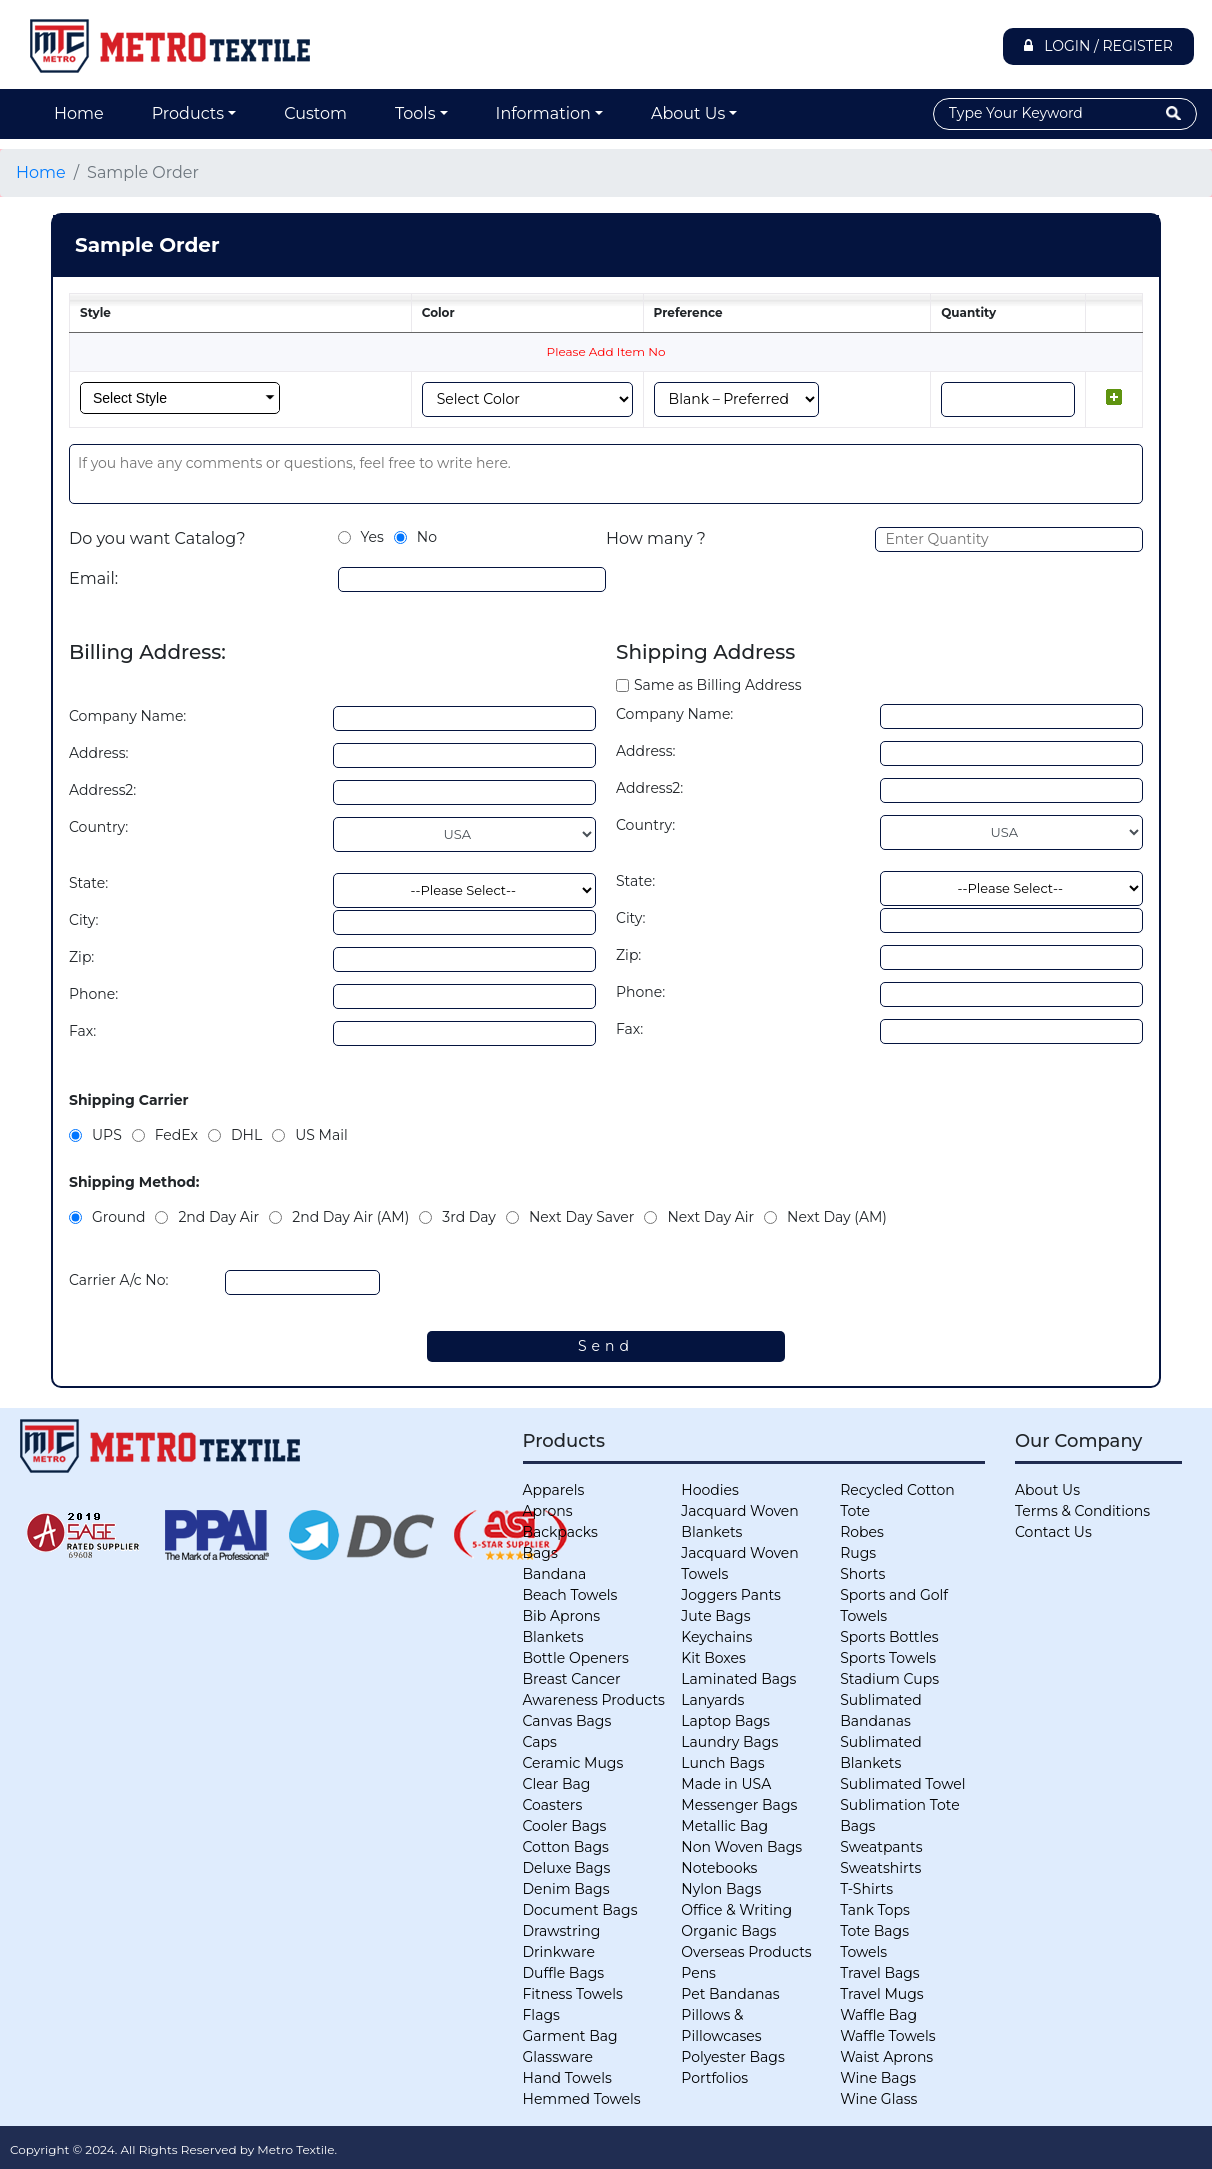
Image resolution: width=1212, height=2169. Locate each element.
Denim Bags (566, 1889)
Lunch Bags (722, 1763)
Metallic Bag (724, 1826)
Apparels (554, 1490)
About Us (688, 113)
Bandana (555, 1574)
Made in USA (726, 1784)
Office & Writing (736, 1910)
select (270, 398)
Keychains (716, 1637)
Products (188, 113)
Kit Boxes (713, 1658)
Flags (541, 2015)
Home (79, 113)
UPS (107, 1135)
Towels (863, 1952)
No (427, 537)
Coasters (553, 1805)
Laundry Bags (729, 1742)
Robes (862, 1532)
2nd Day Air (218, 1217)
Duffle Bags (564, 1973)
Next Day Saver (581, 1217)
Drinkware (559, 1952)
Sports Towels (888, 1658)
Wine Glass (878, 2099)
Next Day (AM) (837, 1217)
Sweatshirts (880, 1868)
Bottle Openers (576, 1658)
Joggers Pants (731, 1595)
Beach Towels (570, 1595)
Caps (540, 1742)
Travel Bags (880, 1973)
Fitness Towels (573, 1994)
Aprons (548, 1511)
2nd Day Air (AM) (350, 1217)
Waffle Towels (887, 2036)
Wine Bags (878, 2078)
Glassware (558, 2057)
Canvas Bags (567, 1721)
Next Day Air (710, 1217)
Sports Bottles (889, 1637)
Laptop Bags (725, 1721)
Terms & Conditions (1082, 1511)
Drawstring (562, 1931)
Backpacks (560, 1532)
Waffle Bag (878, 2015)
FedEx (176, 1135)
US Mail (321, 1135)
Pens (698, 1973)
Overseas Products (746, 1952)
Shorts (862, 1574)
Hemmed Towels (582, 2099)
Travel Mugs (881, 1994)
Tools (415, 113)
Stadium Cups (889, 1679)
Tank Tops (875, 1910)
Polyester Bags (732, 2057)
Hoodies (709, 1490)
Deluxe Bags (567, 1868)
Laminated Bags (738, 1679)
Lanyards (712, 1700)
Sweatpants (881, 1847)
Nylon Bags (721, 1889)
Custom (315, 113)
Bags (540, 1553)
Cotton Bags (566, 1847)
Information (543, 113)
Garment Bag (570, 2036)
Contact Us (1053, 1532)
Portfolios (714, 2078)
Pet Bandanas (730, 1994)
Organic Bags (728, 1931)
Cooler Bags (565, 1826)
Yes (372, 537)
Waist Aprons (886, 2057)
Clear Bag (557, 1784)
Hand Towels (567, 2078)
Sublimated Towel (902, 1784)
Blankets (553, 1637)
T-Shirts (866, 1889)
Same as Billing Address (717, 685)
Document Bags (580, 1910)
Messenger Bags (739, 1805)
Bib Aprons (562, 1616)
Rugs (858, 1553)
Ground (118, 1217)
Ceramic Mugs (573, 1763)
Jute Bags (715, 1616)
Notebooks (719, 1868)
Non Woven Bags (741, 1847)
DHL (246, 1135)
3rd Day (469, 1217)
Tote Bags (874, 1931)
